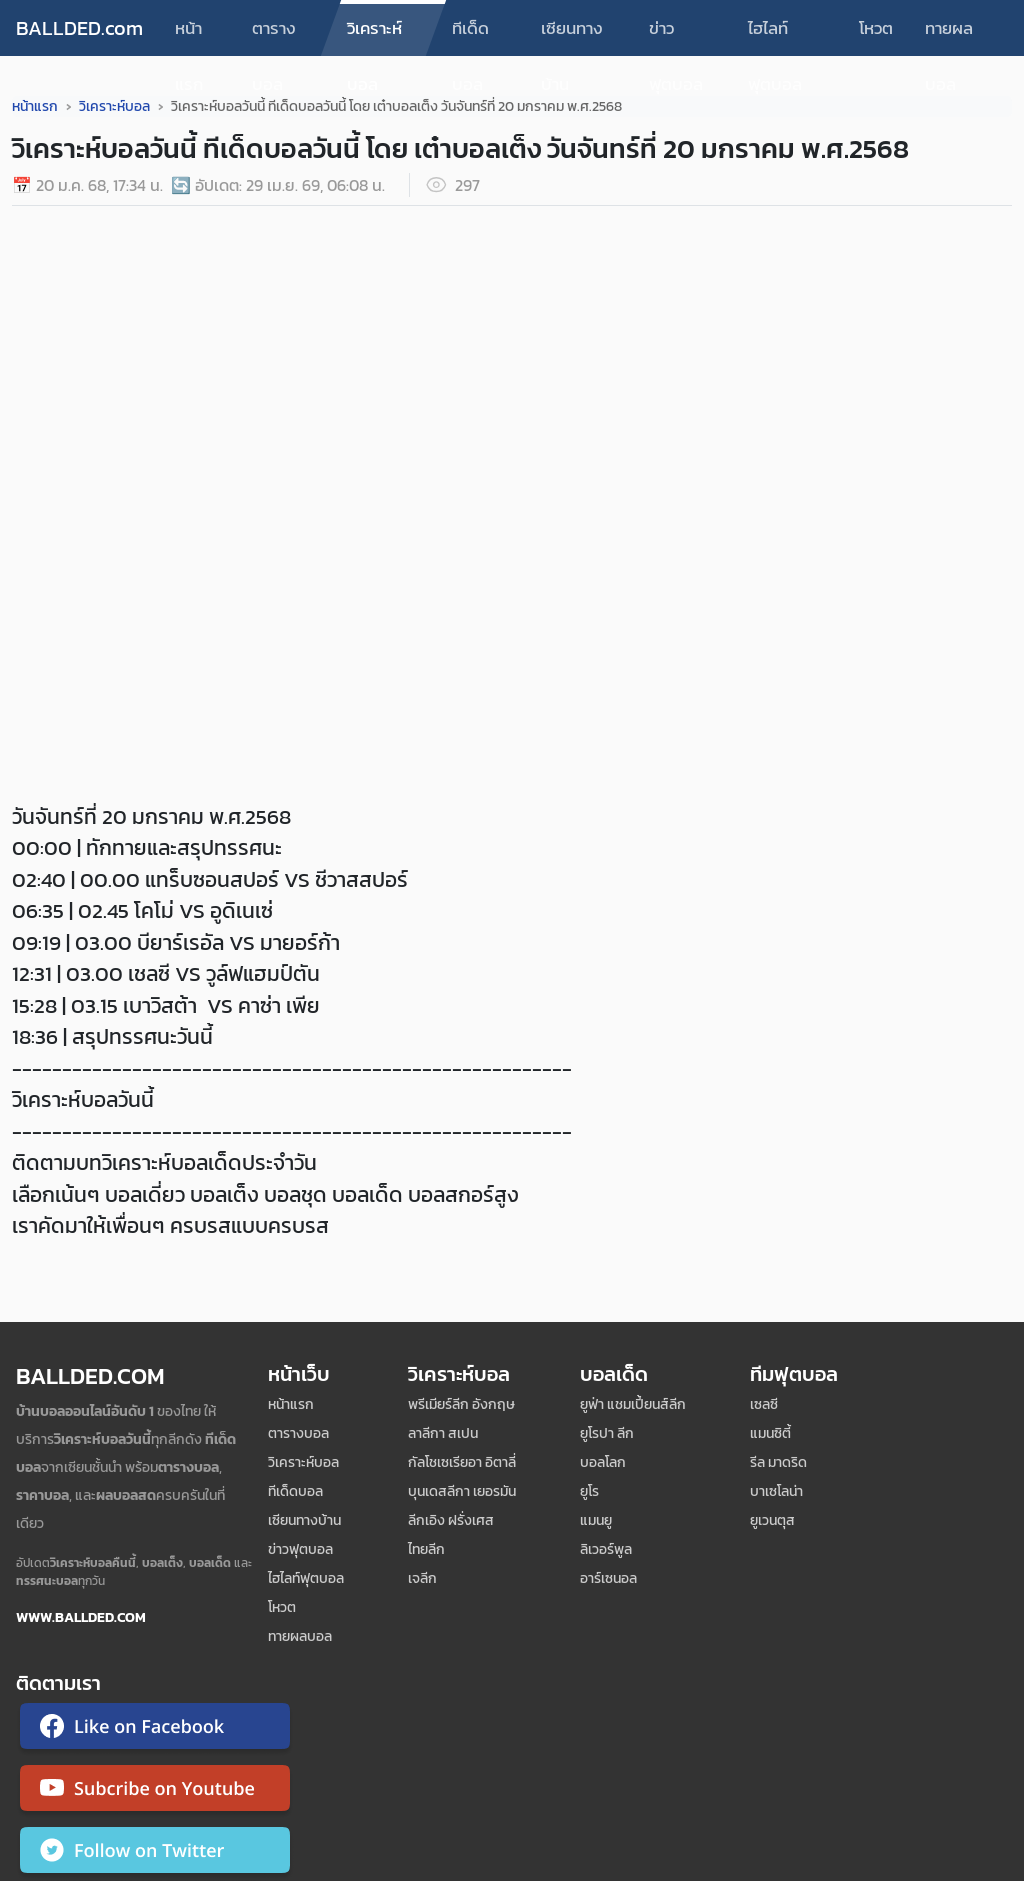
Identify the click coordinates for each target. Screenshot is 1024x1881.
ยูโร (589, 1491)
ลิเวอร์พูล (606, 1549)
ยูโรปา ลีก (607, 1433)
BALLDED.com (79, 28)
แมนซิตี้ (770, 1433)
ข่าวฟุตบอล (676, 35)
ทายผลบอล (949, 35)
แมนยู (596, 1520)
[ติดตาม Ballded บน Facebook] (155, 1730)
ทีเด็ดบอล (470, 35)
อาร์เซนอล (608, 1578)
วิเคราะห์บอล (374, 35)
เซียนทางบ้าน (572, 35)
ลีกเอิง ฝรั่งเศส (451, 1520)
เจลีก (422, 1578)
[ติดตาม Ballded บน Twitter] (155, 1854)
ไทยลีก (426, 1549)
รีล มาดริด (778, 1462)
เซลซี (764, 1404)
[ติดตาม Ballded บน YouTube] (155, 1792)
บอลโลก (603, 1462)
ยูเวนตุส (772, 1520)
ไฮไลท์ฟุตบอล (775, 35)
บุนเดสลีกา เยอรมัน (462, 1491)
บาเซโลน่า (776, 1491)
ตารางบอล (274, 35)
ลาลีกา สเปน (443, 1433)
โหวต (876, 28)
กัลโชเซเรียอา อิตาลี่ (462, 1462)
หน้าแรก (189, 35)
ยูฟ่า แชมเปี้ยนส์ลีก (633, 1404)
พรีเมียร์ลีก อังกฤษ (461, 1404)
